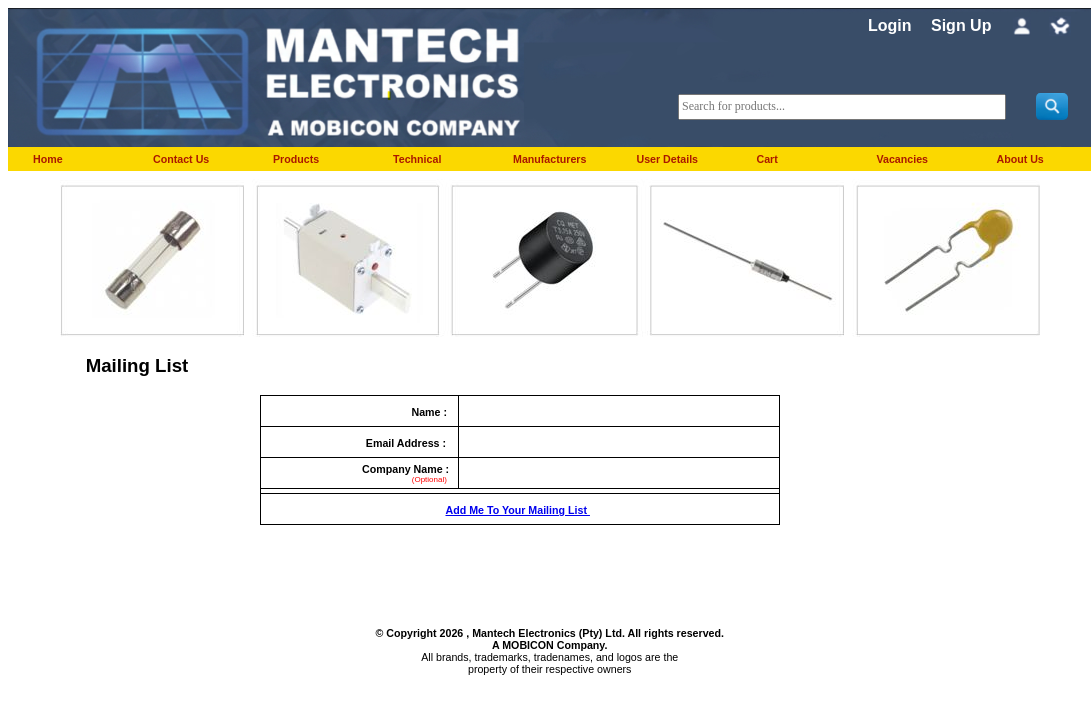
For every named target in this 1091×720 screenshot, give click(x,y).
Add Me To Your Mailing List (517, 510)
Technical (417, 159)
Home (48, 159)
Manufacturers (549, 159)
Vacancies (902, 159)
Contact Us (181, 159)
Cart (766, 159)
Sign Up (961, 25)
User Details (667, 159)
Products (296, 159)
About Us (1019, 159)
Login (890, 25)
